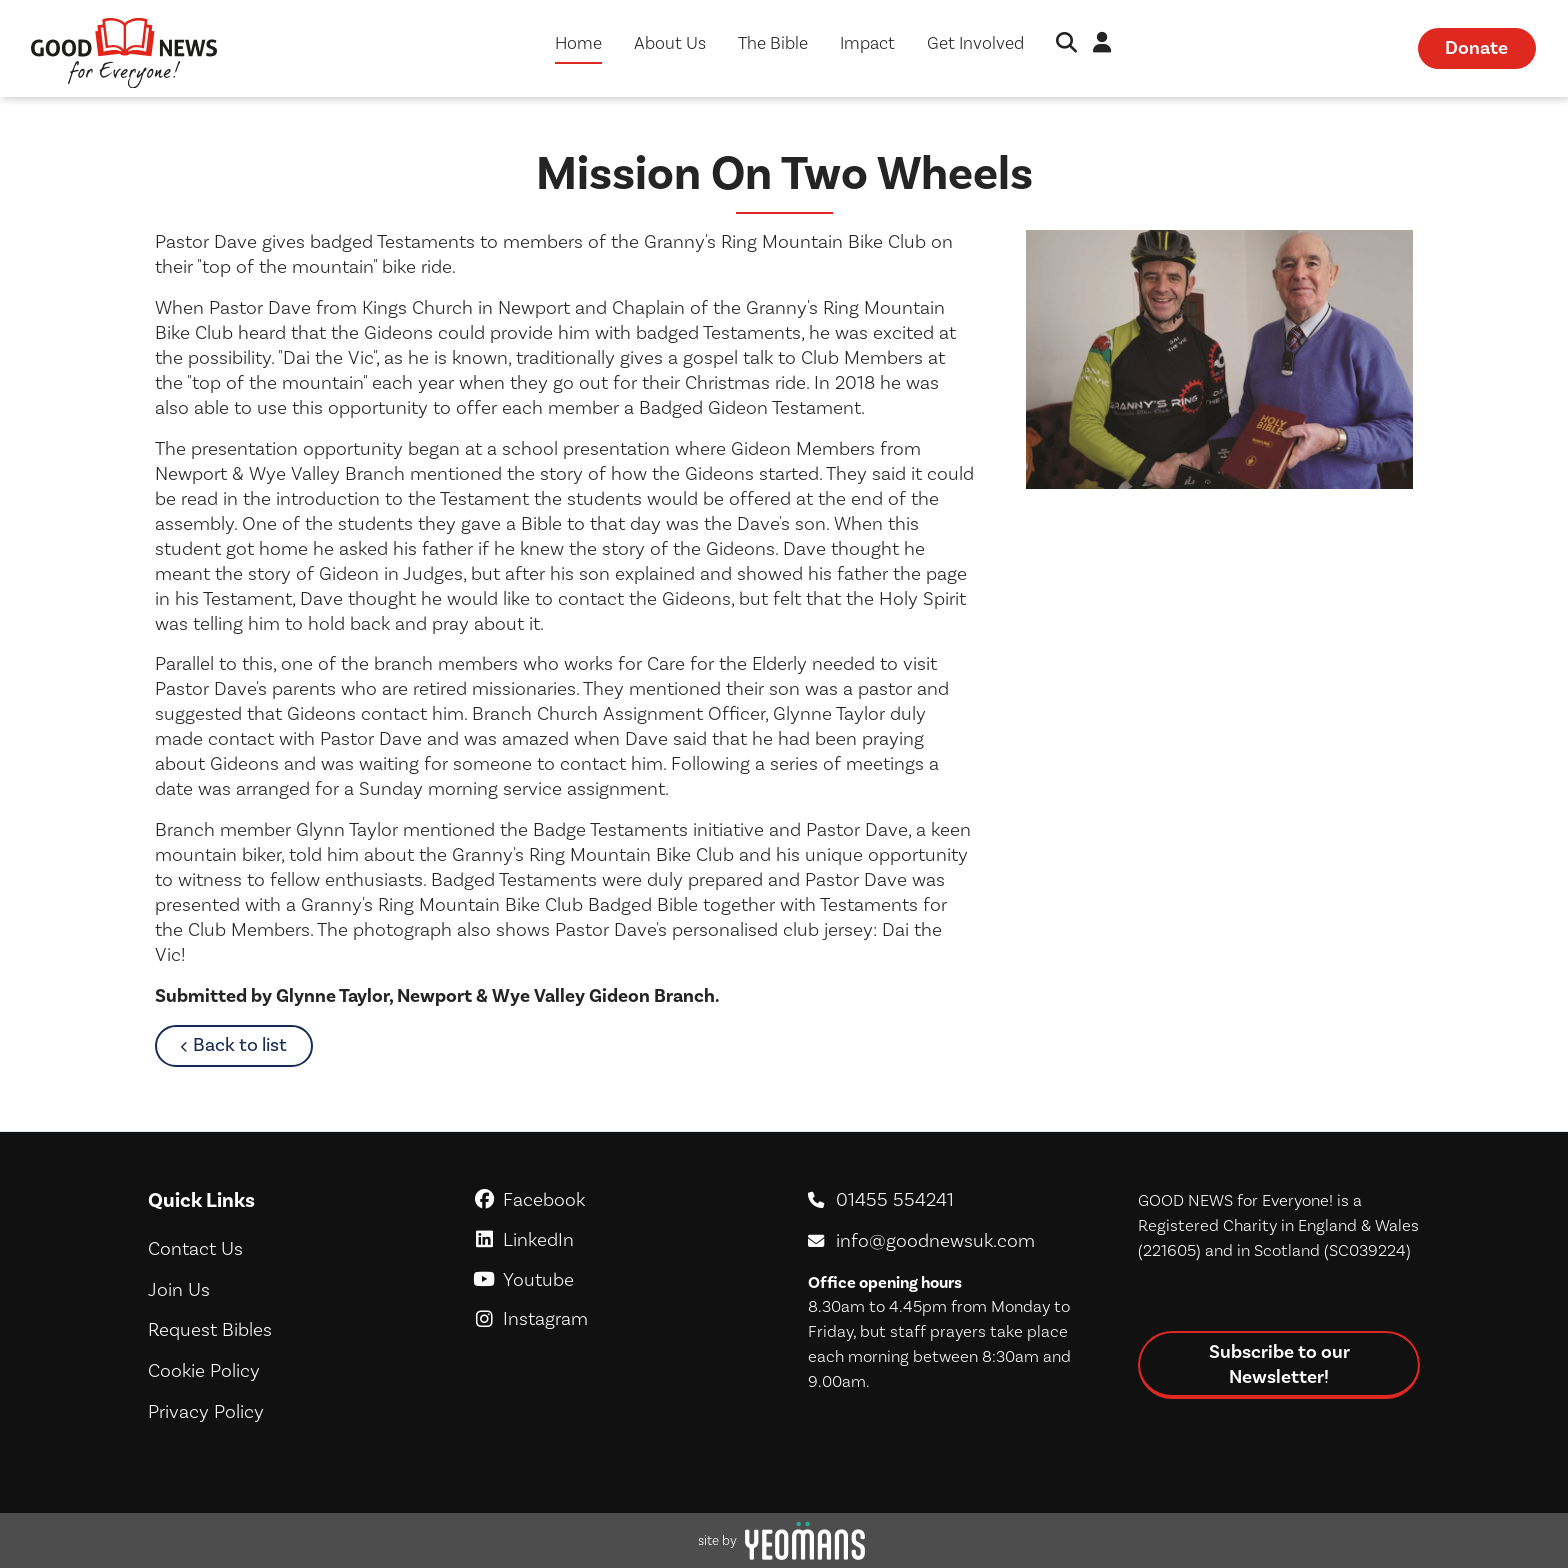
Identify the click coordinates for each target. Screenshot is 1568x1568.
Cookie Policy (204, 1371)
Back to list (252, 1044)
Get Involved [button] (975, 43)
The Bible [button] (773, 43)
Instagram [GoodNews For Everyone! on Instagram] (619, 1319)
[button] (1066, 44)
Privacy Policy (206, 1412)
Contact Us (195, 1249)
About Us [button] (670, 43)
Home (578, 43)
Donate (1476, 48)
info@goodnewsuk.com (935, 1241)
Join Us (179, 1290)
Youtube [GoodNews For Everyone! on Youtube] (619, 1280)
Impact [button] (867, 43)
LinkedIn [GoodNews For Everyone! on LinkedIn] (619, 1240)
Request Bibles (210, 1330)
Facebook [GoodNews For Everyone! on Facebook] (619, 1200)
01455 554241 (895, 1200)
